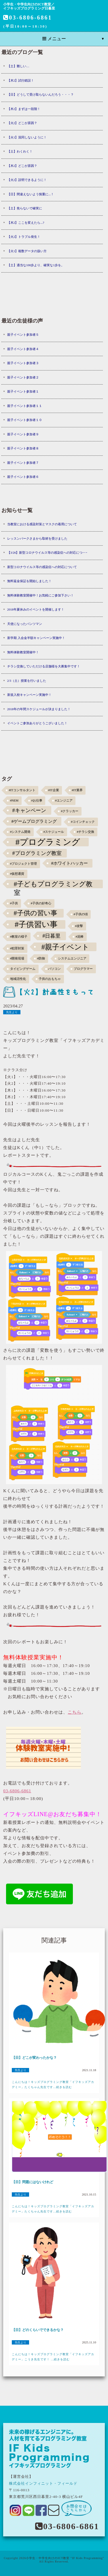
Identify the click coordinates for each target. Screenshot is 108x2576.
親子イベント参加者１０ (24, 420)
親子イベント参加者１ (23, 391)
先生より (12, 1012)
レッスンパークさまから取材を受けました (37, 538)
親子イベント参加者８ (23, 448)
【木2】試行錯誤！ (20, 80)
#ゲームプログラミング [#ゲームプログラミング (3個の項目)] (34, 821)
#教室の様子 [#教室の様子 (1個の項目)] (18, 936)
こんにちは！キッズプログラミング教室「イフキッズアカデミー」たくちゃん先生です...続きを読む (53, 2084)
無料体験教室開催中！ (23, 652)
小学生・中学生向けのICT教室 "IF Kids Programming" (65, 2558)
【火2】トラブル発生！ (24, 236)
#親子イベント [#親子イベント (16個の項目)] (65, 947)
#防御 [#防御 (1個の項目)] (41, 958)
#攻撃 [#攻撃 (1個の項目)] (79, 926)
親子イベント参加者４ (23, 349)
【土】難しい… (18, 66)
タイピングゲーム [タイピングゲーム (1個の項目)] (22, 968)
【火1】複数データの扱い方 (27, 251)
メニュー (54, 38)
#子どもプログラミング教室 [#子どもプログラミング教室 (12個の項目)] (53, 884)
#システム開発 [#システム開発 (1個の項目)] (20, 831)
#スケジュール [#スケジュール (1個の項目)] (53, 831)
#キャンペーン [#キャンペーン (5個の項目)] (29, 810)
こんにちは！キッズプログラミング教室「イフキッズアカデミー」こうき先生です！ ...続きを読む (53, 2357)
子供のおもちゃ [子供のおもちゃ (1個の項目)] (50, 978)
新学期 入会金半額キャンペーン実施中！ (36, 638)
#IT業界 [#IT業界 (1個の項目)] (77, 790)
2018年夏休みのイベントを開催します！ (35, 609)
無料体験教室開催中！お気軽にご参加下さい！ (40, 595)
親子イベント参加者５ (23, 334)
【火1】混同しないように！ (27, 137)
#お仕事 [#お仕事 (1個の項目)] (36, 800)
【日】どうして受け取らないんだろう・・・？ (40, 94)
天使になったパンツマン (24, 623)
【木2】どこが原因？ (22, 165)
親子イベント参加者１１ (24, 406)
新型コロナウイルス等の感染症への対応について (42, 567)
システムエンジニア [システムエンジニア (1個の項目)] (72, 958)
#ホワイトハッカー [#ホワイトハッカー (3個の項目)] (69, 863)
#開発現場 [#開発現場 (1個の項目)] (17, 958)
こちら (75, 1712)
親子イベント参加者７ (23, 462)
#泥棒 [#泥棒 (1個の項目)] (80, 936)
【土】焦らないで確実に (24, 208)
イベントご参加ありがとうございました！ (37, 723)
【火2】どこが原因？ (22, 123)
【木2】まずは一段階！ (24, 109)
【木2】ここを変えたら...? (25, 222)
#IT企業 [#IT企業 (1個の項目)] (53, 790)
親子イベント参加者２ (23, 377)
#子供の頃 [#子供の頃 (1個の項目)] (80, 914)
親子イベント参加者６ (23, 476)
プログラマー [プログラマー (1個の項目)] (83, 968)
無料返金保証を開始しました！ (29, 581)
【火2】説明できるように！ (27, 179)
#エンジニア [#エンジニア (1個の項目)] (63, 800)
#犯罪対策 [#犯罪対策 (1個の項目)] (17, 948)
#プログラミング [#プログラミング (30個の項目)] (48, 842)
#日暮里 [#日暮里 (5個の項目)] (51, 936)
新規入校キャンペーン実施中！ (29, 694)
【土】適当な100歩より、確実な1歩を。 (35, 265)
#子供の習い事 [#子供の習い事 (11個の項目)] (35, 913)
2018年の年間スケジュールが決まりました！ (39, 709)
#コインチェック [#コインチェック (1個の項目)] (83, 821)
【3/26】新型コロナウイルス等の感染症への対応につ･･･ (47, 552)
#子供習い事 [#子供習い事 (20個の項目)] (36, 924)
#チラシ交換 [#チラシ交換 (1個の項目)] (85, 831)
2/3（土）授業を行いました (26, 680)
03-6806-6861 (27, 17)
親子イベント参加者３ (23, 363)
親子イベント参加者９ (23, 434)
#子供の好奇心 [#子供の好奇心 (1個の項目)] (41, 903)
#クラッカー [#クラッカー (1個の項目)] (69, 811)
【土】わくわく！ (20, 151)
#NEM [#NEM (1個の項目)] (14, 800)
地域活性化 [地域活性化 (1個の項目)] (18, 978)
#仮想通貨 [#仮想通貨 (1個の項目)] (17, 873)
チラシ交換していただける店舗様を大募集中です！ (43, 666)
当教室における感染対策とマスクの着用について (42, 524)
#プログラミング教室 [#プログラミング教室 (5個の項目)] (36, 853)
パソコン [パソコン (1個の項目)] (54, 968)
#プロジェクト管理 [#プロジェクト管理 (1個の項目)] (23, 863)
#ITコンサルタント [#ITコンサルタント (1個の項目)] (22, 790)
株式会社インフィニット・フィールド (43, 2483)
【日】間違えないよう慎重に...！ (30, 194)
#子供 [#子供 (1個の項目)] (14, 903)
